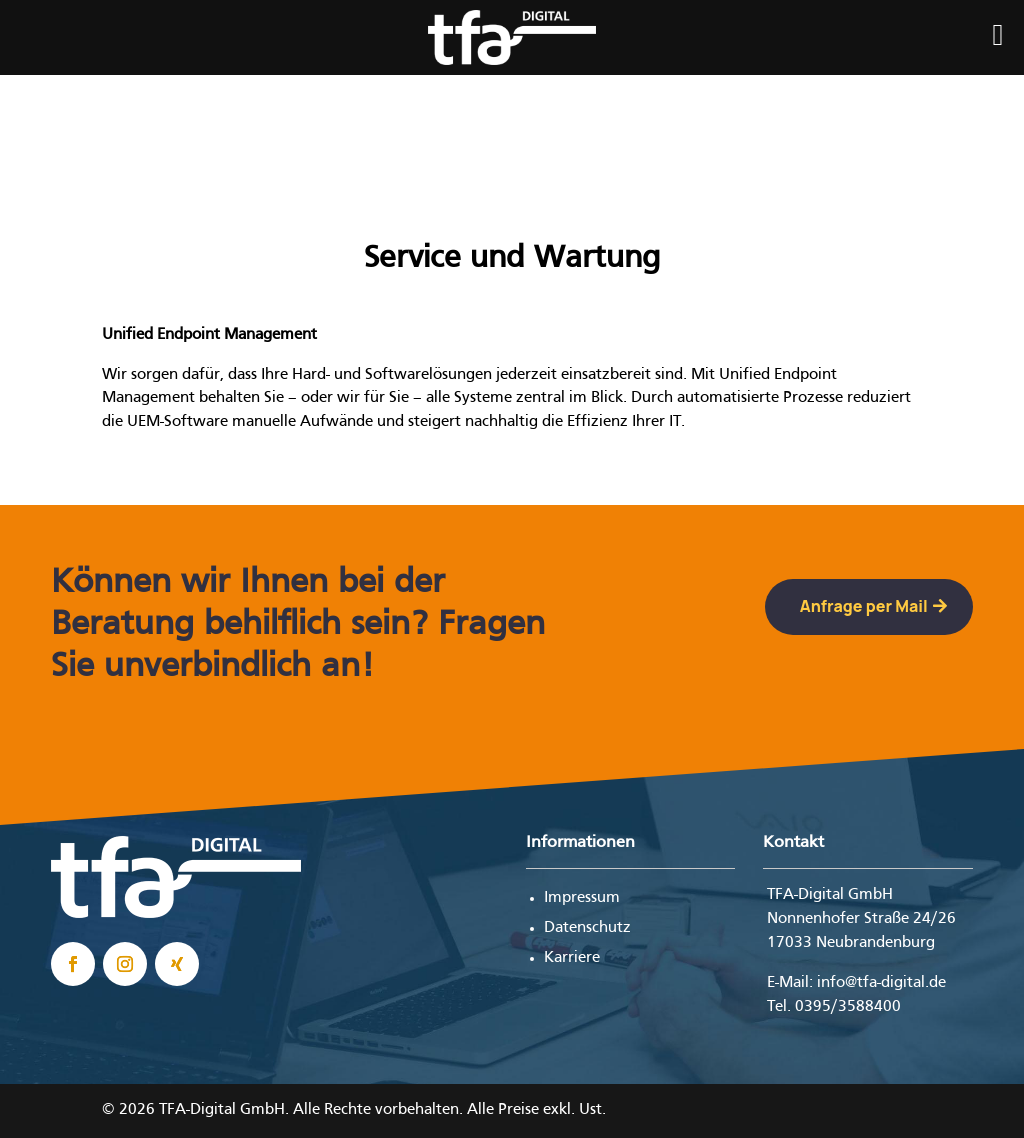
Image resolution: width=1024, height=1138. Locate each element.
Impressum (582, 898)
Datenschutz (587, 928)
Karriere (572, 958)
